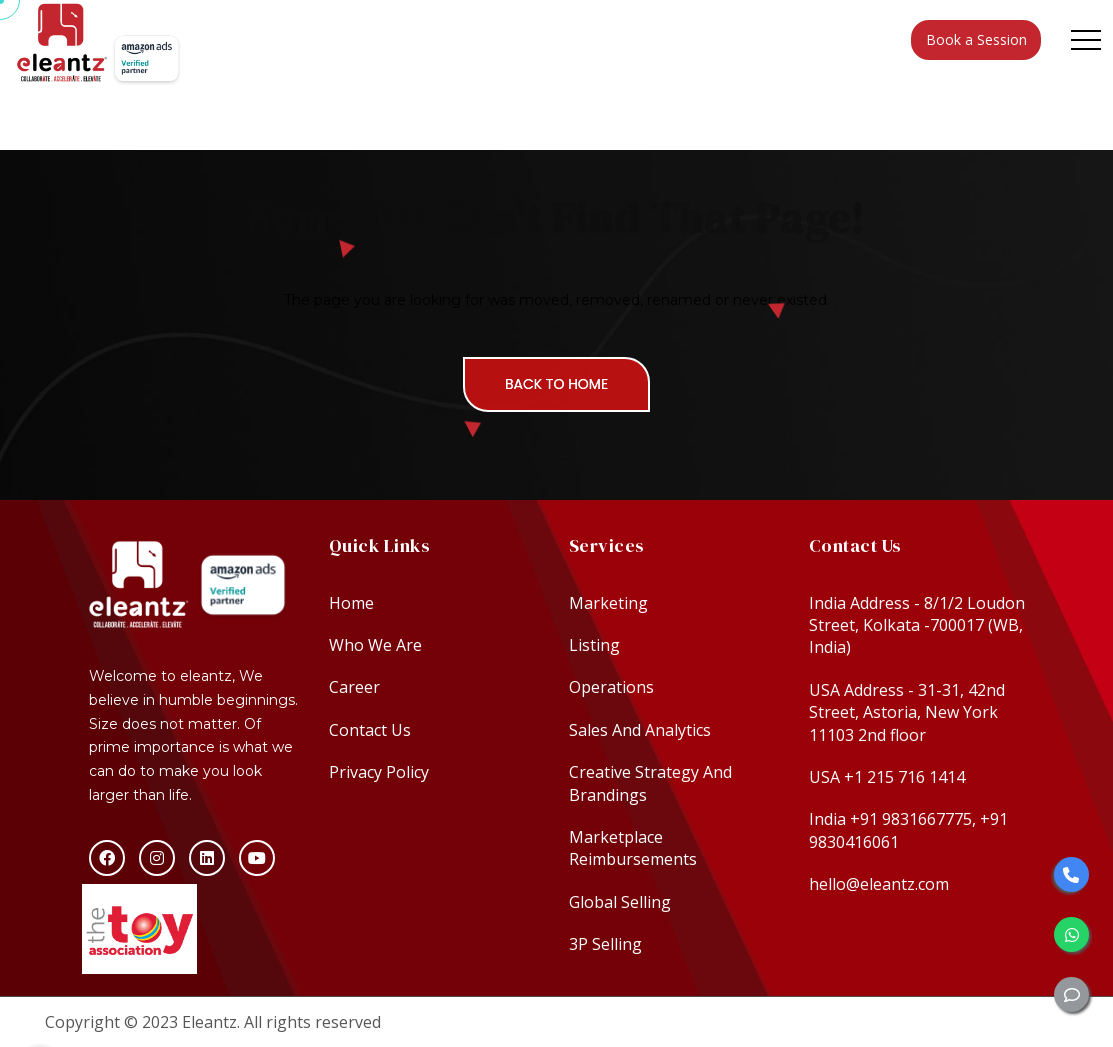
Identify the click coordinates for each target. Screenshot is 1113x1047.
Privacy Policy (379, 772)
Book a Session (976, 39)
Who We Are (375, 645)
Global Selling (620, 902)
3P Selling (605, 944)
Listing (594, 645)
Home (351, 603)
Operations (611, 687)
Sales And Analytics (640, 730)
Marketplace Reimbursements (633, 848)
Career (354, 687)
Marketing (608, 603)
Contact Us (370, 730)
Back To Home (556, 384)
